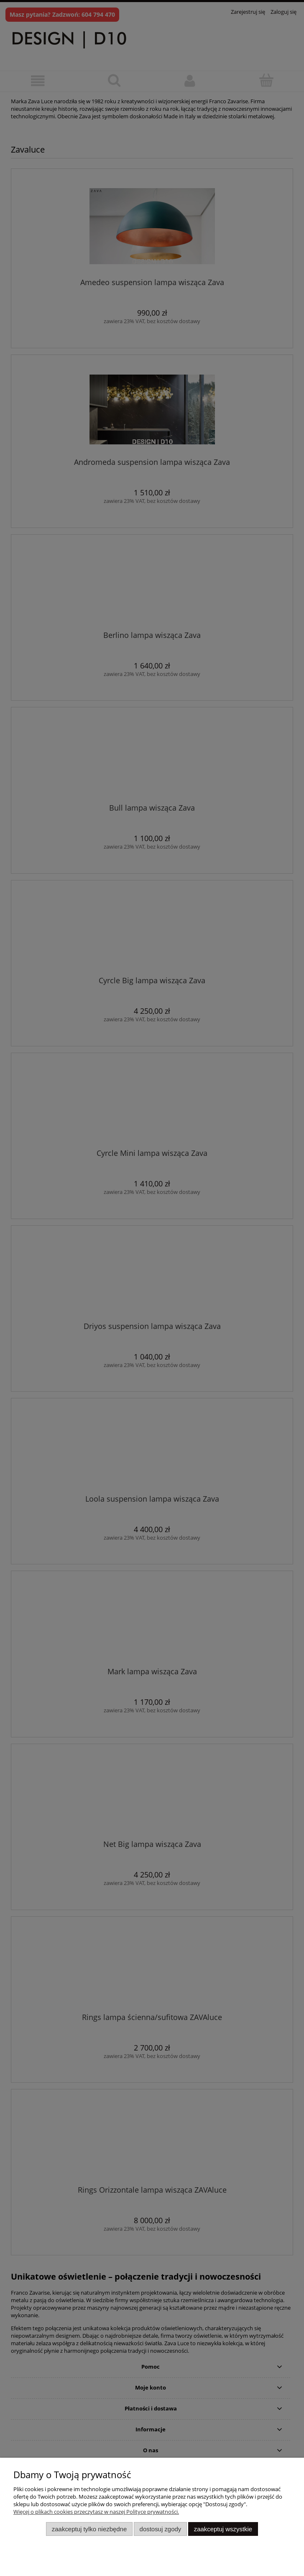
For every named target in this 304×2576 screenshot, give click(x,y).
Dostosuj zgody (160, 2529)
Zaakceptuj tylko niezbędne (89, 2529)
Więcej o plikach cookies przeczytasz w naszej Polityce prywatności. (96, 2511)
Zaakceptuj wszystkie (223, 2529)
